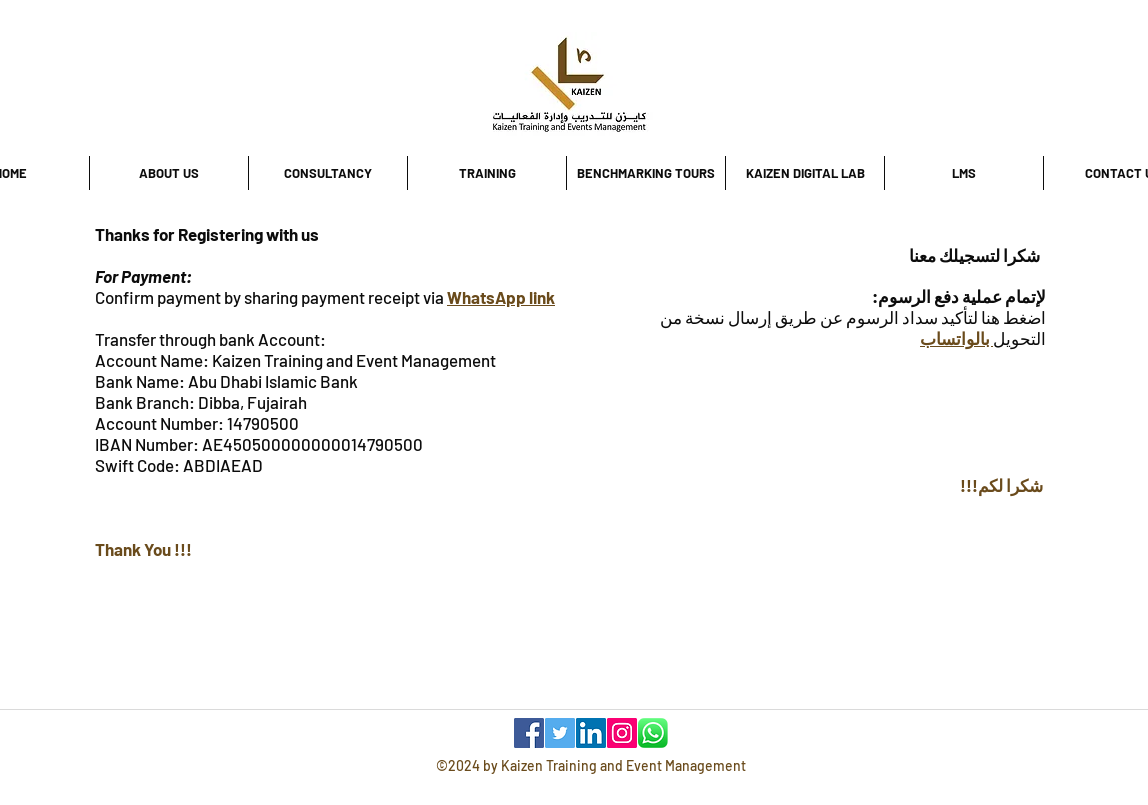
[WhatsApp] (653, 733)
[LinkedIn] (591, 733)
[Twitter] (560, 733)
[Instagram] (622, 733)
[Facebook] (529, 733)
